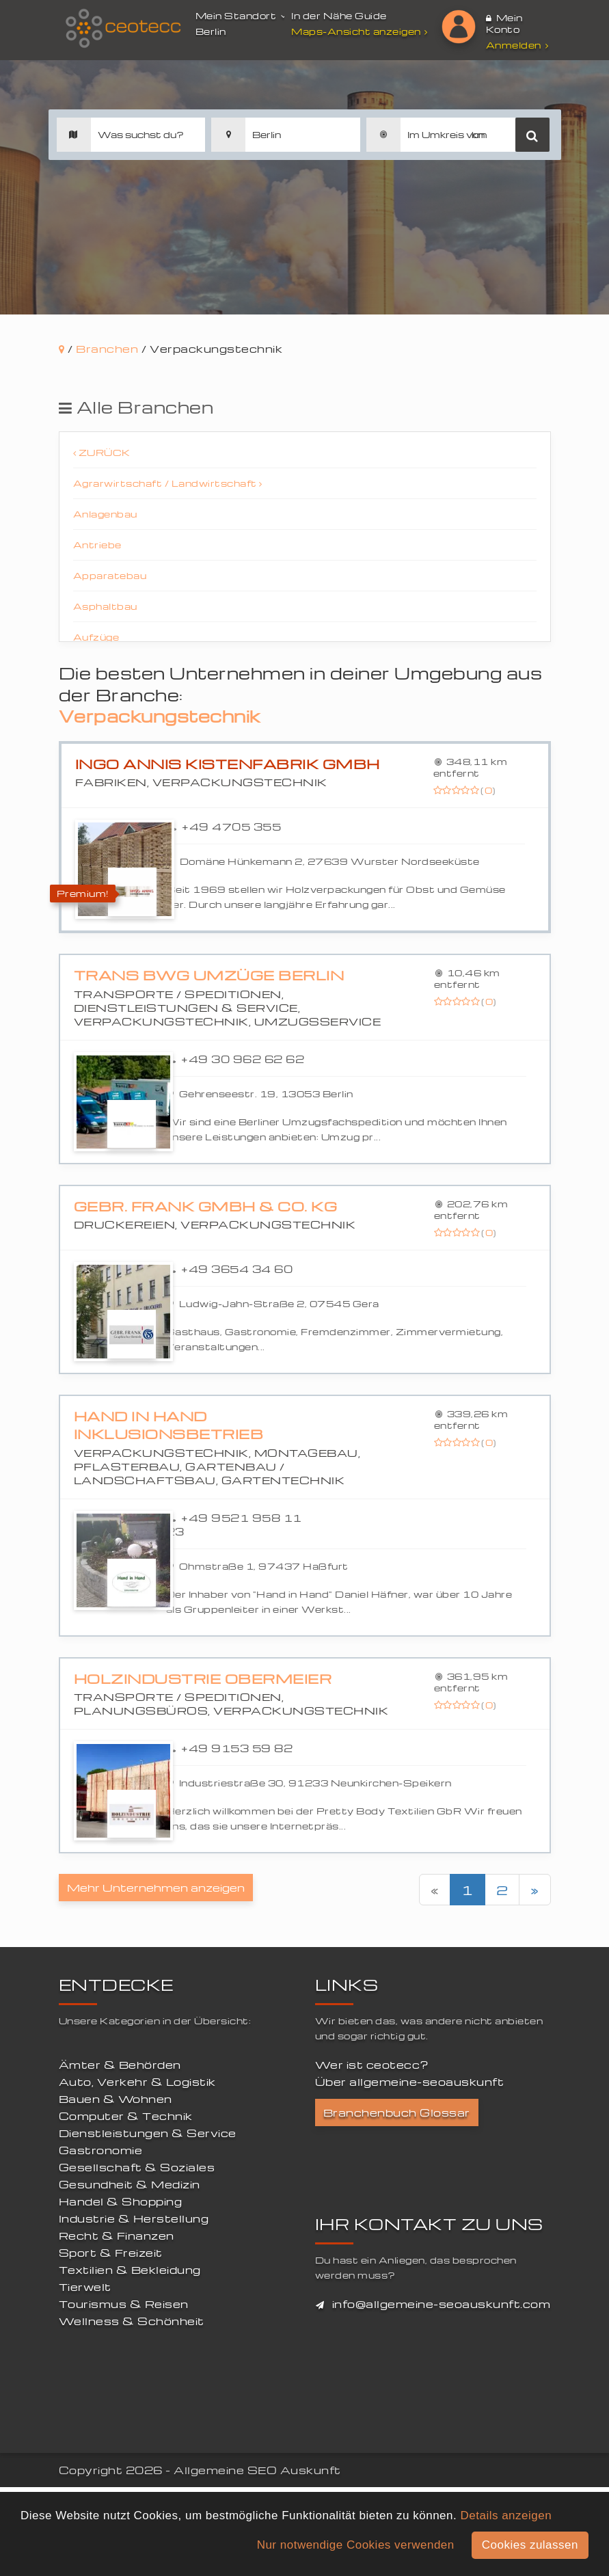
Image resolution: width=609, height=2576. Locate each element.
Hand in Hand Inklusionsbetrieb (169, 1425)
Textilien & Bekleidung (130, 2270)
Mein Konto (504, 23)
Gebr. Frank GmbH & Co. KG (206, 1206)
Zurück (102, 452)
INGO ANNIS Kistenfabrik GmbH (227, 764)
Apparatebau (110, 575)
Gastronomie (101, 2150)
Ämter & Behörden (120, 2064)
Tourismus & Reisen (124, 2304)
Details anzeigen (506, 2515)
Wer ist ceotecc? (372, 2064)
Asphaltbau (105, 606)
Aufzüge (96, 637)
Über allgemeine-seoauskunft (409, 2082)
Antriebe (97, 544)
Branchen (107, 348)
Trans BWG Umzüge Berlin (209, 975)
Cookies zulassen (530, 2544)
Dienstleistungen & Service (147, 2133)
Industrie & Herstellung (134, 2218)
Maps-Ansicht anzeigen (361, 31)
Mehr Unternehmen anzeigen (156, 1887)
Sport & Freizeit (111, 2252)
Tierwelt (85, 2287)
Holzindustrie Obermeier (203, 1678)
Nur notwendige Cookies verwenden (356, 2544)
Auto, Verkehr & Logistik (137, 2082)
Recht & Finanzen (116, 2235)
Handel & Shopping (120, 2201)
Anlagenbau (105, 514)
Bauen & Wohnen (115, 2099)
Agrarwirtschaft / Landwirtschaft (167, 483)
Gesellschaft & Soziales (137, 2167)
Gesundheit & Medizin (129, 2184)
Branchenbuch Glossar (396, 2112)
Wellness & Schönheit (131, 2321)
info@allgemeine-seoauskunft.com (441, 2304)
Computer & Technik (126, 2116)
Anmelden (517, 45)
